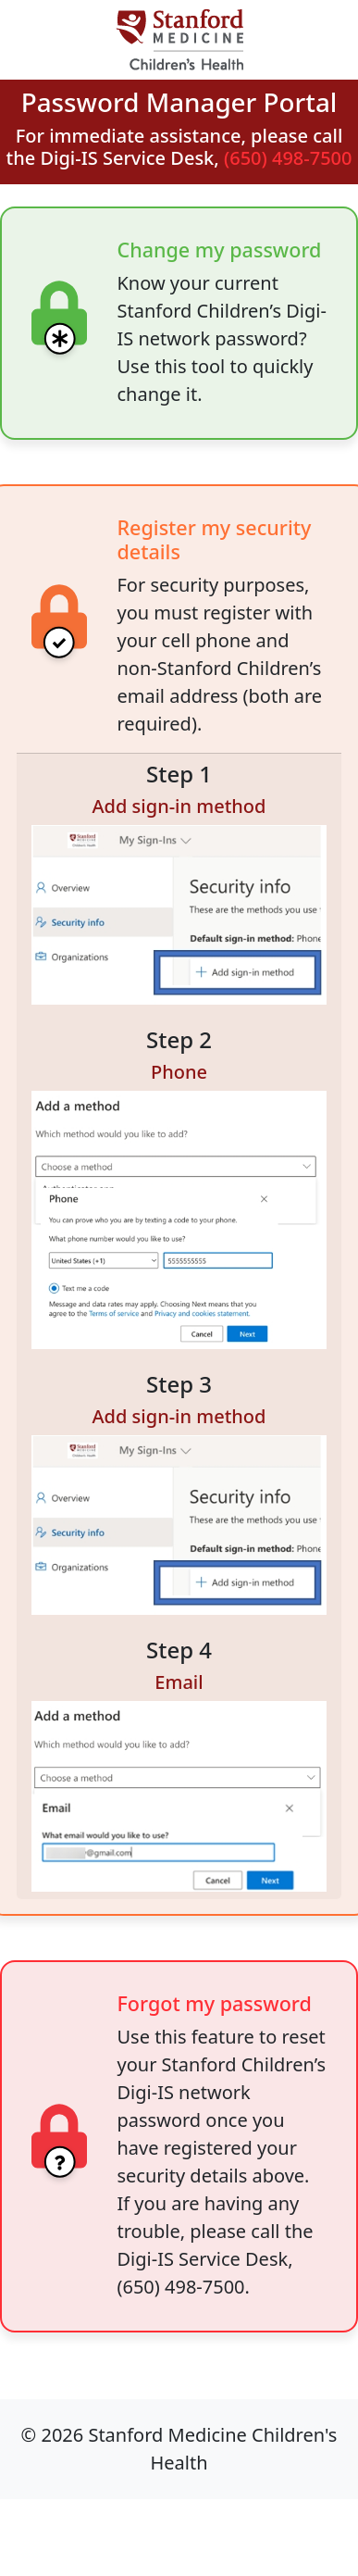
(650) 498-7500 (288, 157)
